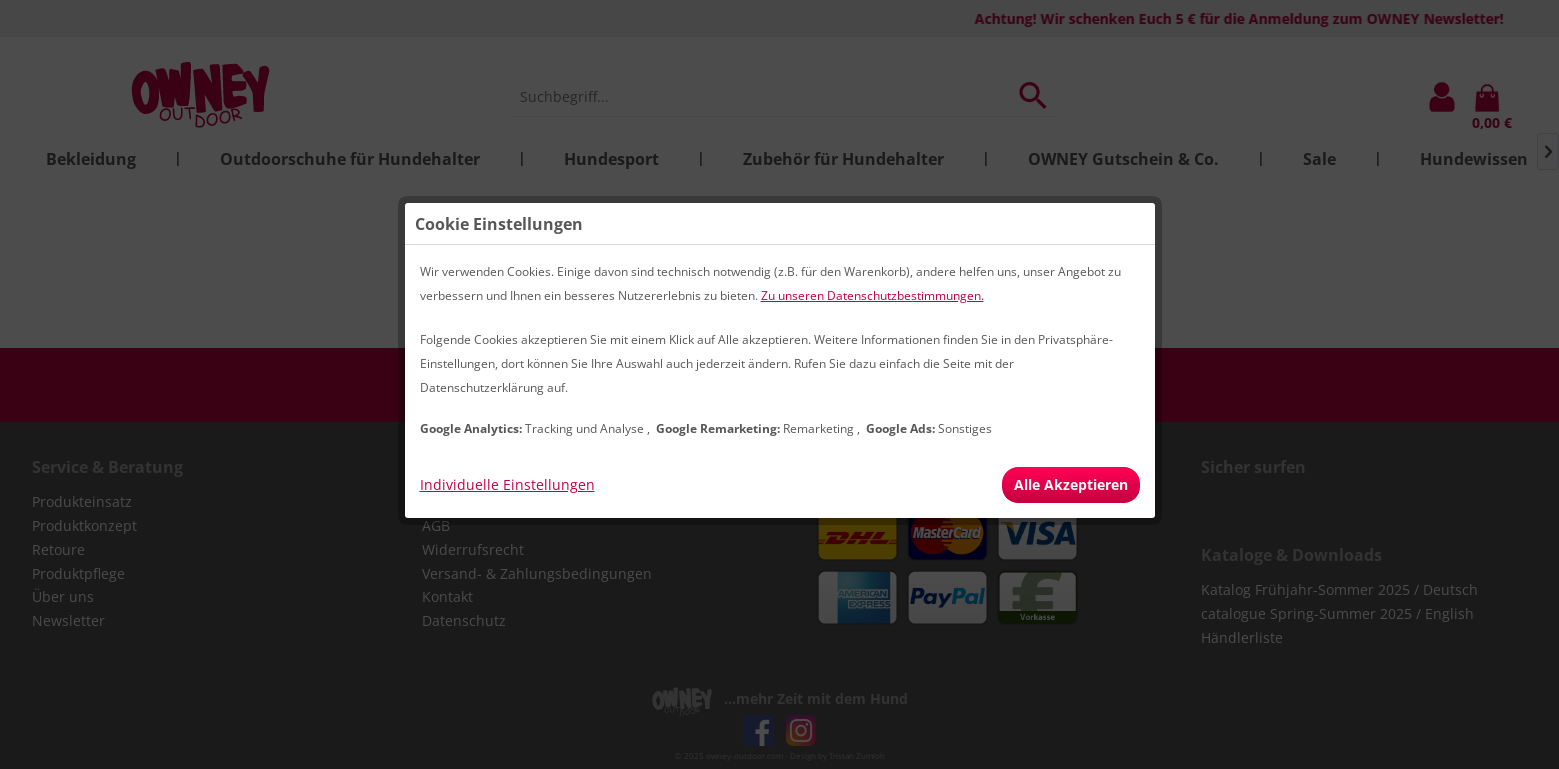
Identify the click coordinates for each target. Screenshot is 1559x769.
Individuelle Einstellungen (507, 484)
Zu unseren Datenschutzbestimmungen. (872, 295)
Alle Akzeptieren (1071, 484)
